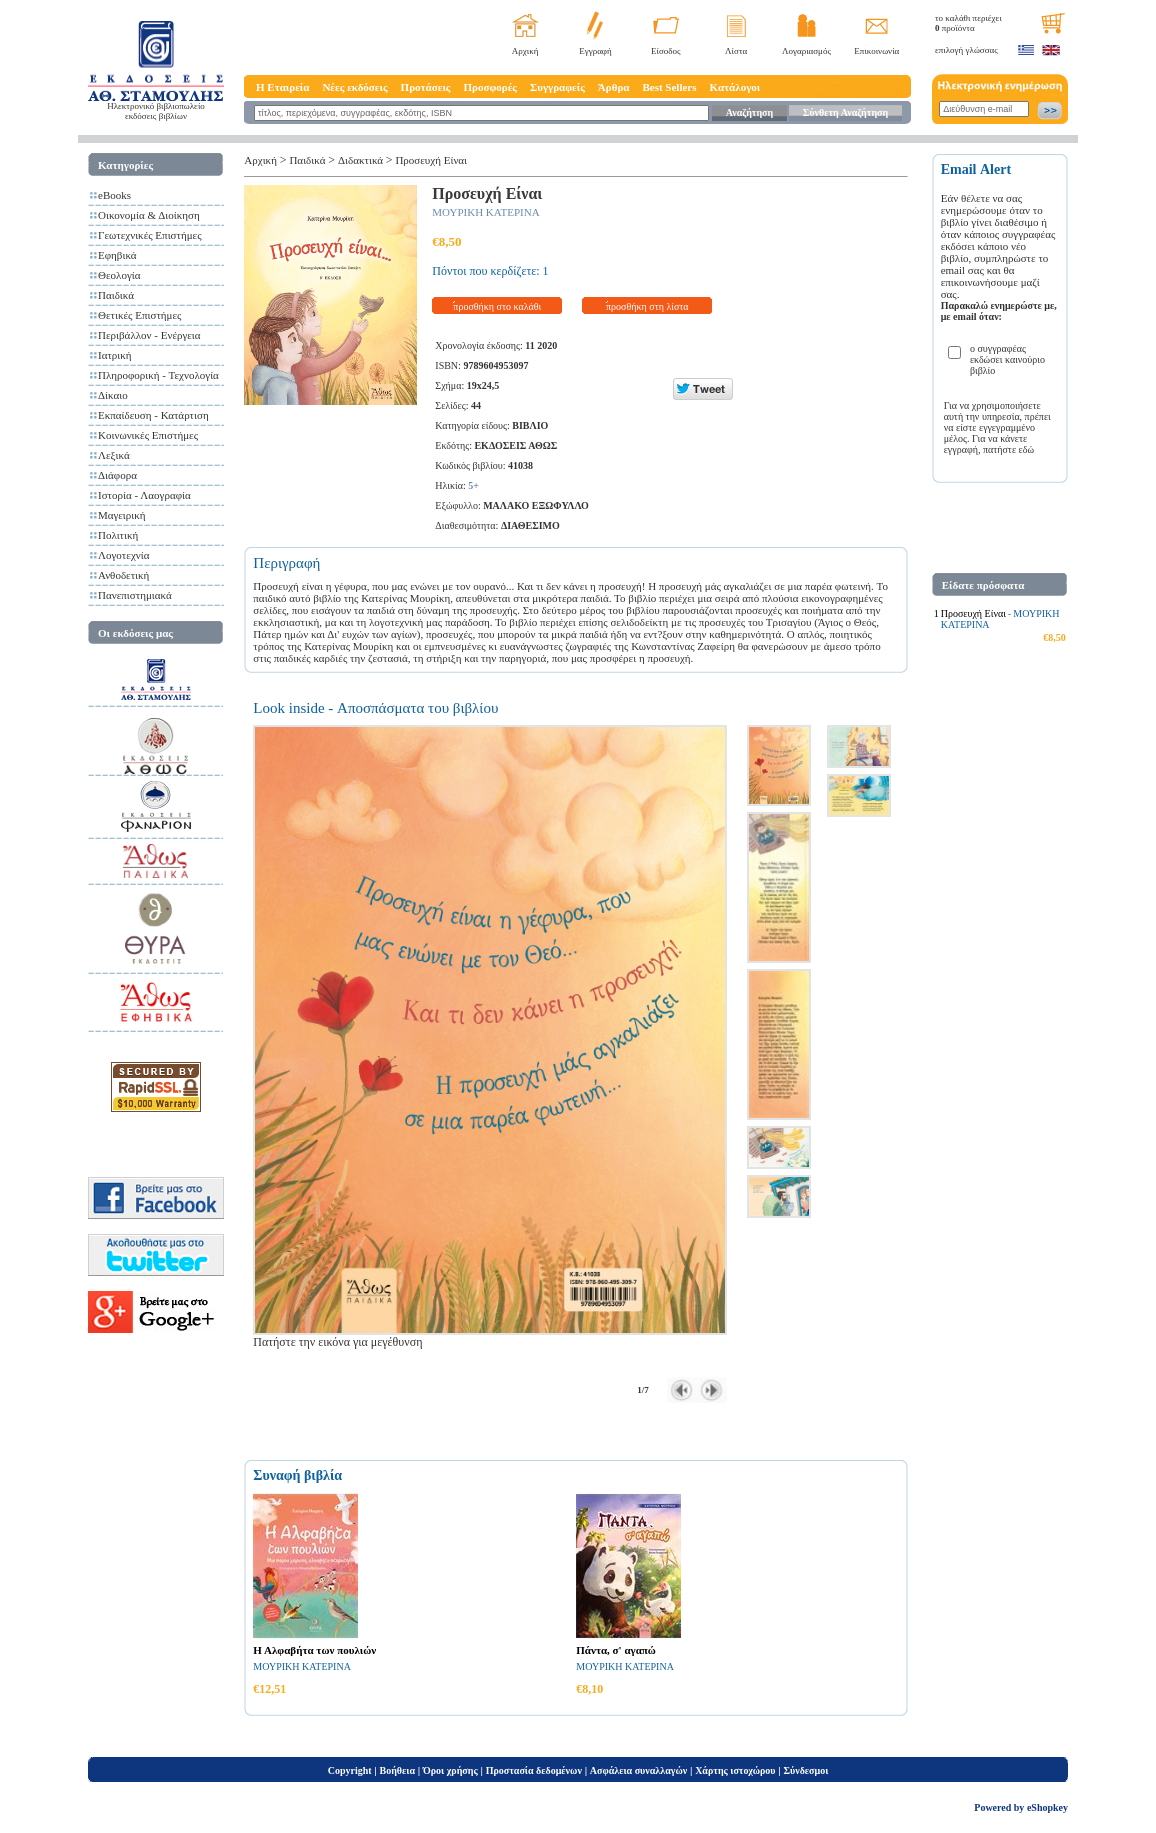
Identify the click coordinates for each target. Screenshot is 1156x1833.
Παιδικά (116, 295)
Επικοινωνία (876, 51)
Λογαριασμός (806, 51)
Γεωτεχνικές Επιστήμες (150, 235)
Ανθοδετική (123, 575)
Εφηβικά (117, 255)
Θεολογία (119, 275)
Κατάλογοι (735, 87)
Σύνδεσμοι (805, 1770)
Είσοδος (666, 51)
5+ (473, 485)
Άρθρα (614, 87)
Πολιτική (118, 535)
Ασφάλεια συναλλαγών (638, 1770)
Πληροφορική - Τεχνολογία (158, 375)
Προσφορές (490, 87)
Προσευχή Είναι (431, 160)
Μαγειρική (122, 515)
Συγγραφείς (557, 87)
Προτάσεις (426, 87)
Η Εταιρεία (282, 87)
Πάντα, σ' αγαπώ (616, 1650)
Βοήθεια (398, 1770)
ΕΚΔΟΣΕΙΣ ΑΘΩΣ (515, 445)
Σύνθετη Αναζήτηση (845, 112)
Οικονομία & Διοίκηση (149, 215)
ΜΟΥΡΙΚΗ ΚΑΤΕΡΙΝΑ (485, 212)
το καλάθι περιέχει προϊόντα (968, 23)
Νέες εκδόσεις (354, 87)
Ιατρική (115, 355)
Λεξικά (114, 455)
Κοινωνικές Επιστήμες (148, 435)
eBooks (114, 195)
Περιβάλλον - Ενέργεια (149, 335)
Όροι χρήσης (450, 1770)
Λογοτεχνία (123, 555)
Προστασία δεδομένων (534, 1770)
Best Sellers (669, 87)
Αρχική (525, 51)
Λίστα (736, 51)
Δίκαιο (113, 395)
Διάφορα (117, 475)
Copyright (350, 1770)
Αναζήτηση (749, 112)
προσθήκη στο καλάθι (497, 306)
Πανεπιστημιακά (135, 595)
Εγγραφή (595, 51)
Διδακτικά (360, 160)
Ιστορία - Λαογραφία (144, 495)
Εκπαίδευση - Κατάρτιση (153, 415)
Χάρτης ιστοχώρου (735, 1770)
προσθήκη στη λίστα (647, 306)
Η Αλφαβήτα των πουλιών (314, 1650)
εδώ (1027, 449)
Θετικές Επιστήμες (139, 315)
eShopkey (1047, 1807)
